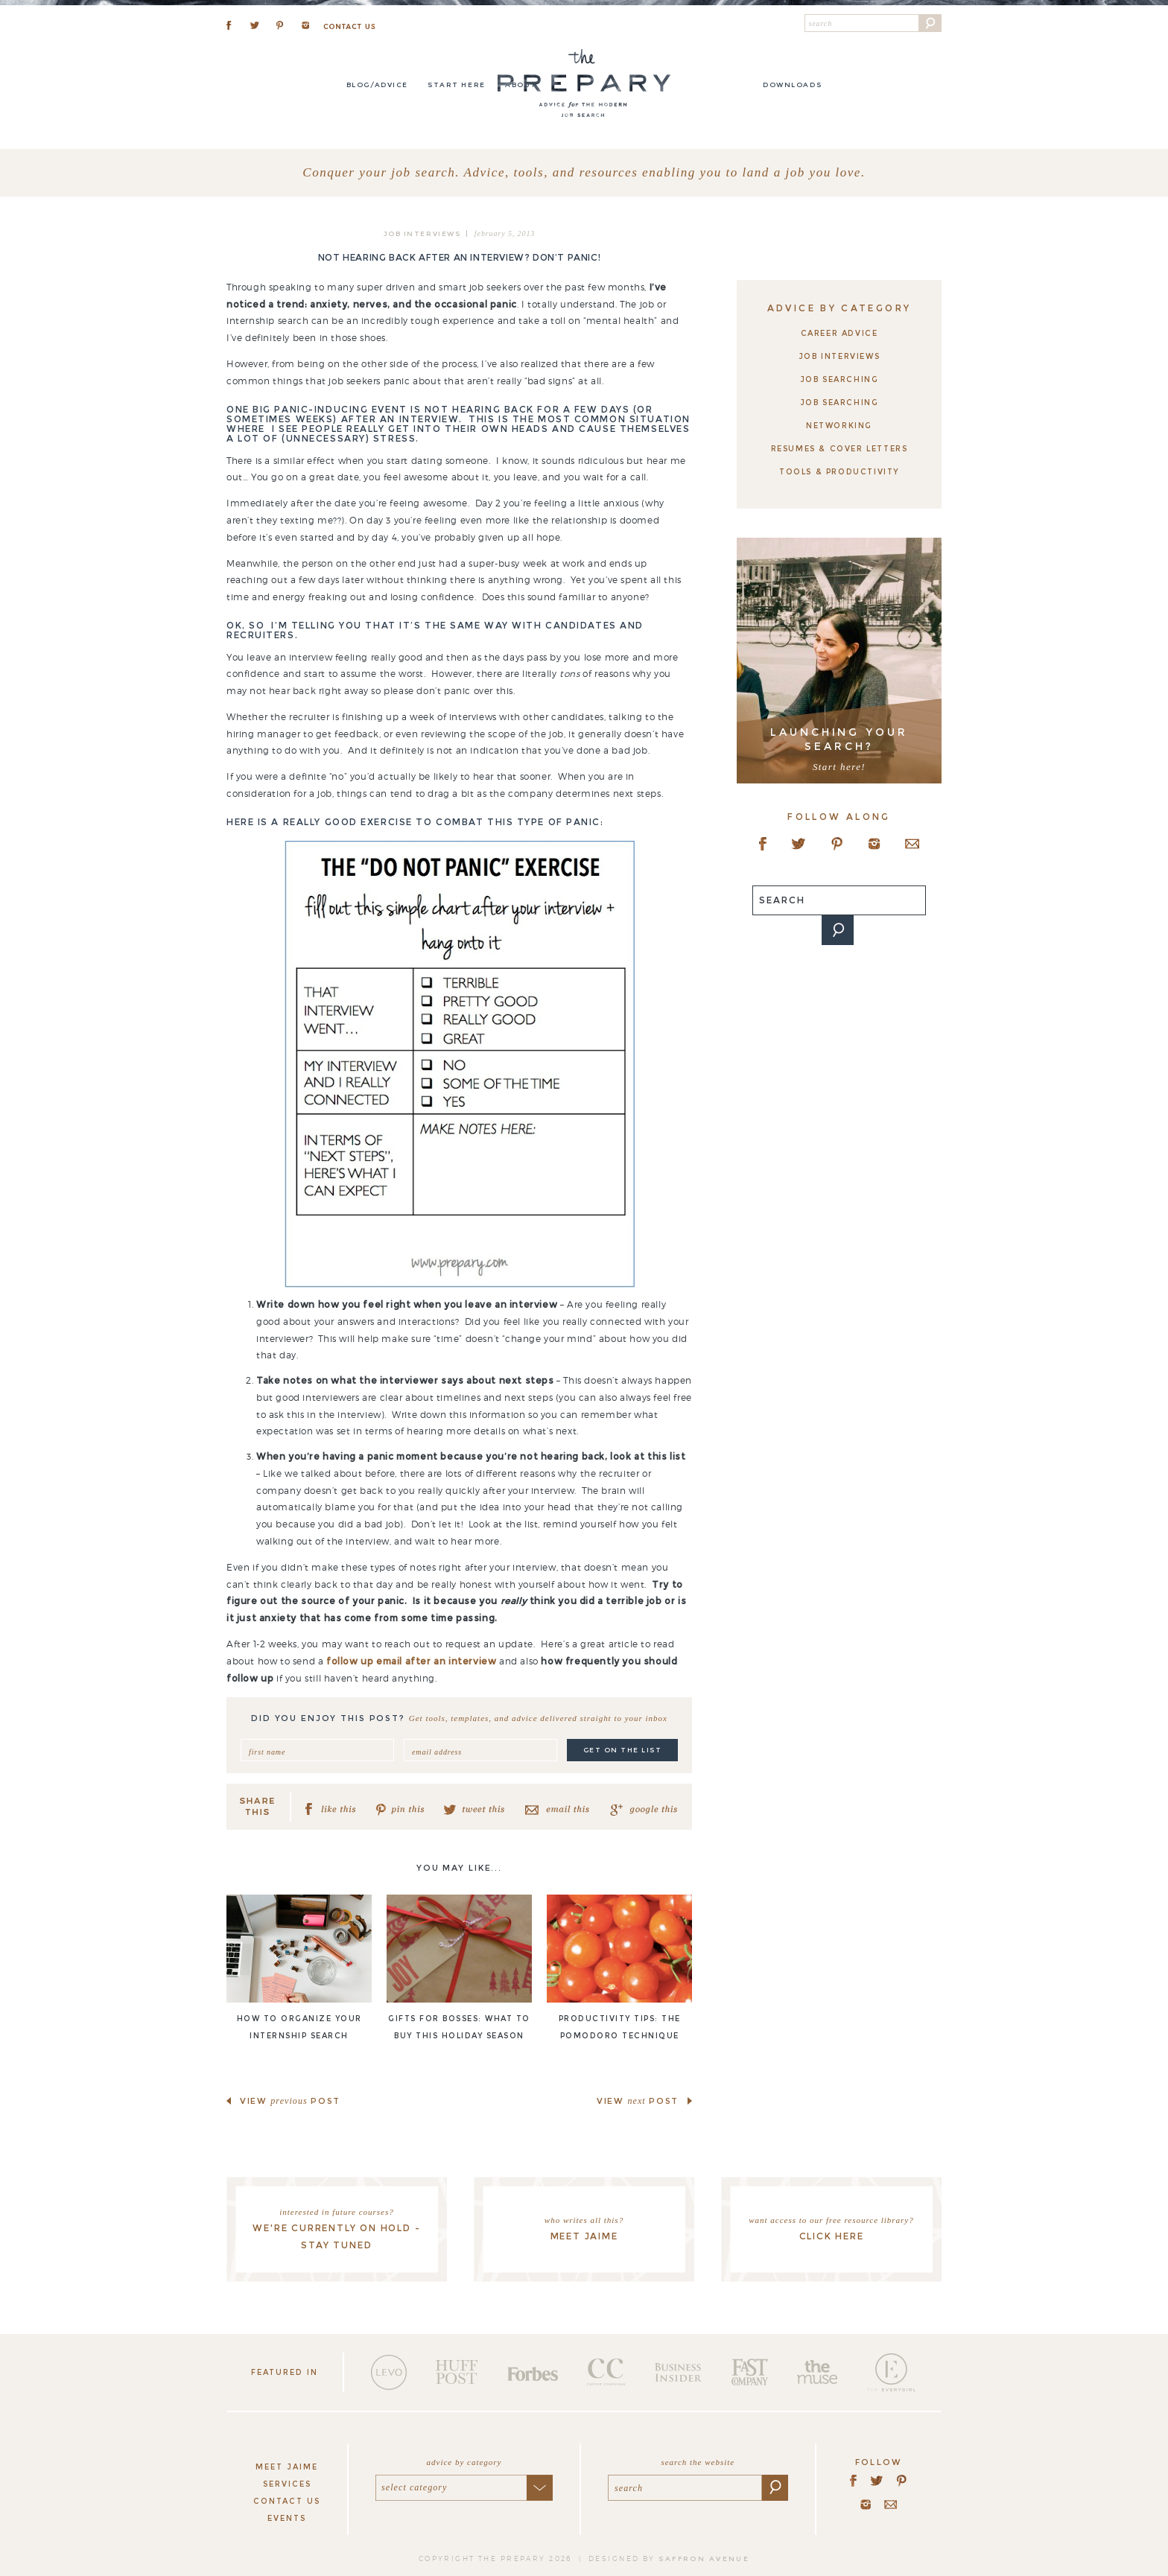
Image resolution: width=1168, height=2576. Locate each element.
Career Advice (839, 333)
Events (286, 2518)
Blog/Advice (377, 84)
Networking (839, 425)
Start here (456, 84)
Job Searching (839, 379)
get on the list (622, 1750)
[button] (930, 23)
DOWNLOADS (792, 84)
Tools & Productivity (839, 472)
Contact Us (286, 2501)
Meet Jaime (287, 2467)
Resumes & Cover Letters (839, 449)
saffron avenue (703, 2558)
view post (290, 2101)
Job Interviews (422, 233)
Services (287, 2484)
